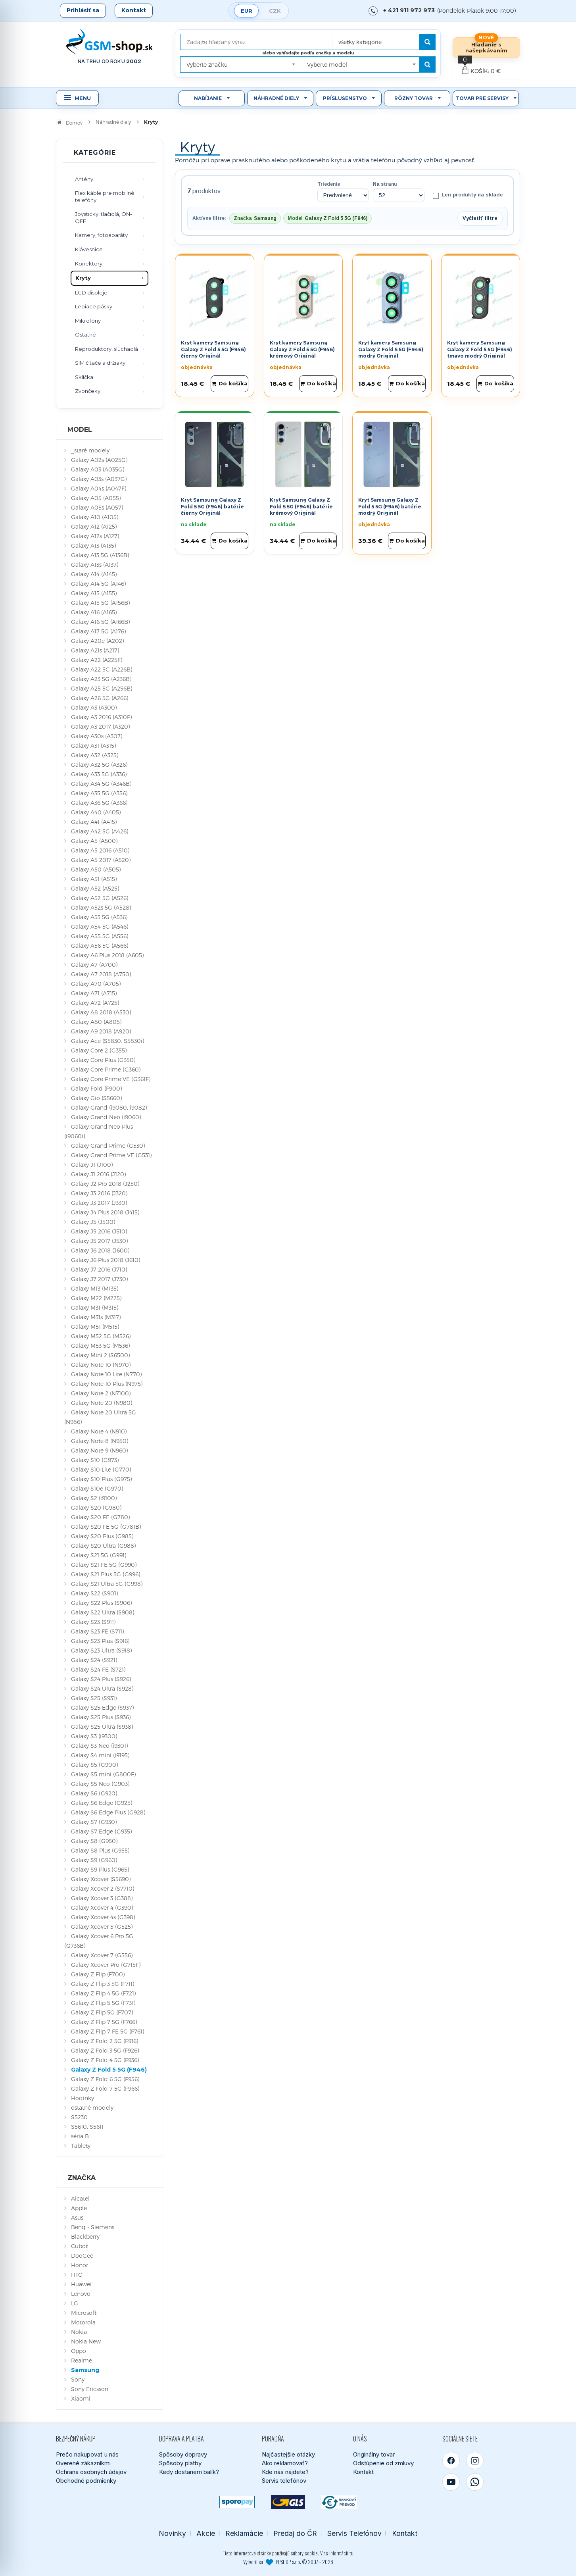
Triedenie (328, 184)
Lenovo (80, 2293)
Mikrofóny (88, 320)
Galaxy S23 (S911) (93, 1621)
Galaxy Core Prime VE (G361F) (110, 1078)
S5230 (79, 2117)
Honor (79, 2265)
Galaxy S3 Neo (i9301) (99, 1745)
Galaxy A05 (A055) (96, 497)
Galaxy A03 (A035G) (97, 469)
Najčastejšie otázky (288, 2454)
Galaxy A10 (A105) (94, 517)
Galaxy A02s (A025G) (99, 459)
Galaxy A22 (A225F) (96, 659)
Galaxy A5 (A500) (94, 840)
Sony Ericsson (89, 2389)
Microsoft (83, 2312)
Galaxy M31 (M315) (94, 1307)
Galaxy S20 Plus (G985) (102, 1536)
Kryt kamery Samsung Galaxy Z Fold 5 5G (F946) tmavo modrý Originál (479, 348)
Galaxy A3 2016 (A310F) (101, 717)
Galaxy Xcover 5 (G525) (101, 1926)
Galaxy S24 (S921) (94, 1659)
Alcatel (80, 2198)
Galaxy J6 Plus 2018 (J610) (105, 1259)
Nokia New (86, 2341)
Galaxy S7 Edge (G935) (101, 1831)
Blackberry (85, 2236)
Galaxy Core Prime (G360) (105, 1069)
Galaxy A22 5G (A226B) (101, 669)
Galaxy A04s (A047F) (98, 488)
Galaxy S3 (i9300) (94, 1736)
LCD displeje (91, 292)
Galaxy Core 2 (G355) (99, 1050)
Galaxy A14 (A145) (94, 574)
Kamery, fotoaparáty (101, 235)
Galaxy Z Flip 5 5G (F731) (103, 2002)
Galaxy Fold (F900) (96, 1088)
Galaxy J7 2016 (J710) (99, 1269)
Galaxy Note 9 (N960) (99, 1450)
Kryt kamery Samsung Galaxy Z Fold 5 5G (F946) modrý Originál (390, 348)
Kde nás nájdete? (285, 2472)
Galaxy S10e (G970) (97, 1488)
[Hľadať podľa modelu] (427, 64)
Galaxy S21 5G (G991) (98, 1555)
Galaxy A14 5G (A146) (98, 583)
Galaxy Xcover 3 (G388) (101, 1898)
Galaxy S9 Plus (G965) (100, 1869)
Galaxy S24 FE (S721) (98, 1669)
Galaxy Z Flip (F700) (98, 1974)
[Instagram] (475, 2460)
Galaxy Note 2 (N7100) (101, 1393)
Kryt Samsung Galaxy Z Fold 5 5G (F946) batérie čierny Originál (212, 506)
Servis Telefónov (354, 2533)
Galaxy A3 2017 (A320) (100, 726)
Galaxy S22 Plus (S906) (101, 1602)
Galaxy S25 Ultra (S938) (102, 1726)
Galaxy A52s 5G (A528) (101, 907)
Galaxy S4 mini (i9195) (100, 1755)
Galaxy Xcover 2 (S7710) (102, 1888)
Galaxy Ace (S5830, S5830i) (107, 1040)
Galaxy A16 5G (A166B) (100, 621)
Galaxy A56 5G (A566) (99, 945)
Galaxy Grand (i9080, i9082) (109, 1107)
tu (351, 2553)
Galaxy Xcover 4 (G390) (102, 1907)
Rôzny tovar (413, 98)
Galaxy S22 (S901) (94, 1593)
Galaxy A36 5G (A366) (99, 802)
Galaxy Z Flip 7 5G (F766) (104, 2021)
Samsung (85, 2370)
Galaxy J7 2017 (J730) (99, 1278)
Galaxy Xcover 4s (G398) (103, 1917)
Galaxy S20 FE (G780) (100, 1517)
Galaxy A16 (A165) (94, 612)
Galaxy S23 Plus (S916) (100, 1640)
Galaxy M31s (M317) (96, 1317)
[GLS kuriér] (288, 2502)
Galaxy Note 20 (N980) (101, 1402)
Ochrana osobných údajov (91, 2472)
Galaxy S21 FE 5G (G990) (103, 1564)
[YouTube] (451, 2482)
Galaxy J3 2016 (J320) (99, 1193)
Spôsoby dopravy (183, 2454)
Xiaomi (80, 2398)
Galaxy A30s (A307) (96, 736)
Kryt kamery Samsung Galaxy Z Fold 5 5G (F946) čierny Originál (213, 348)
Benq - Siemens (92, 2227)
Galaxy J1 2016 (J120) (98, 1174)
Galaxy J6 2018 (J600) (100, 1250)
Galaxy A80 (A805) (96, 1021)
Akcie (205, 2533)
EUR (246, 11)
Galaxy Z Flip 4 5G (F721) (103, 1993)
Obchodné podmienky (86, 2480)
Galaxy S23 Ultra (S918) (101, 1650)
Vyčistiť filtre (480, 218)
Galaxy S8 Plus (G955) (100, 1850)
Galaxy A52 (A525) (95, 888)
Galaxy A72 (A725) (95, 1002)
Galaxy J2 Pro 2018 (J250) (105, 1183)
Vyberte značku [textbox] (207, 64)
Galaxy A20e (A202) (97, 640)
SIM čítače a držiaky (100, 363)
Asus (77, 2217)
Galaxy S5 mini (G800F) (103, 1774)
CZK (275, 11)
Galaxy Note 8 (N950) (99, 1440)
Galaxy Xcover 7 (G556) (101, 1955)
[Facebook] (451, 2460)
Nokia (79, 2331)
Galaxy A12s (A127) (95, 536)
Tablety (80, 2145)
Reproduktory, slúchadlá (106, 349)
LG (74, 2303)
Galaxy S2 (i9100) (94, 1498)
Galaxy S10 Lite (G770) (101, 1469)
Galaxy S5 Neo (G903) (100, 1783)
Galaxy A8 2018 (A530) (101, 1012)
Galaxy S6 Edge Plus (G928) (108, 1812)
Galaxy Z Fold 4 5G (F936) (105, 2060)
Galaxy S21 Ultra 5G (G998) (106, 1583)
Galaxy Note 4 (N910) (99, 1431)
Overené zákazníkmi (83, 2463)
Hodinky (82, 2098)
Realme (81, 2360)
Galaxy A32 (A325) (94, 755)
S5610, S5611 (87, 2126)
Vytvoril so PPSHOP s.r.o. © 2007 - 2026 (288, 2562)
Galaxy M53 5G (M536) (100, 1345)
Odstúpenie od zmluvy (383, 2463)
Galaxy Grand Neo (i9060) (106, 1117)
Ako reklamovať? (285, 2463)
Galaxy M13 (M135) (94, 1288)
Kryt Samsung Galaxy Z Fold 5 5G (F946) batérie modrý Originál (389, 506)
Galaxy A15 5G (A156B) (100, 602)
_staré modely (90, 450)
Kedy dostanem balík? (189, 2472)
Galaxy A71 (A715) (94, 993)
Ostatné (85, 334)
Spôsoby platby (180, 2463)
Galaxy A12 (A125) (94, 526)
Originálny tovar (374, 2454)
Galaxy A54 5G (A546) (99, 926)
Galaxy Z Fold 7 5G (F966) (105, 2088)
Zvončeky (87, 391)
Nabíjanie (208, 98)
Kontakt (133, 10)
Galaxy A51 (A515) (94, 878)
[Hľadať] (427, 42)
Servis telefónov (284, 2480)
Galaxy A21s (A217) (95, 650)
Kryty (83, 278)
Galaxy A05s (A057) (97, 507)
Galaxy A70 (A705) (96, 983)
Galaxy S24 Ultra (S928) (102, 1688)
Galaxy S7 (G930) (94, 1821)
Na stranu (385, 184)
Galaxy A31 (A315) (93, 745)
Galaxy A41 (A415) (94, 821)
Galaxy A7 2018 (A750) (101, 974)
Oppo (78, 2350)
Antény (84, 179)
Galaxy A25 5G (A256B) (101, 688)
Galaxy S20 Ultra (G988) (103, 1545)
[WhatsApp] (475, 2482)
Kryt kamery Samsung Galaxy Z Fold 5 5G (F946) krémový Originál (302, 348)
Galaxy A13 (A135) (93, 545)
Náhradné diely (276, 98)
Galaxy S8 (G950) (94, 1840)
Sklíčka (84, 377)
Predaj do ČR (295, 2533)
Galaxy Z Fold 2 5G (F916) (104, 2040)
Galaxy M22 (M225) (96, 1298)
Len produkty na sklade (468, 195)
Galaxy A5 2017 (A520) (101, 859)
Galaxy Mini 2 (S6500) (100, 1355)
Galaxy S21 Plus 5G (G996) (105, 1574)
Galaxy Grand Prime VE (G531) (111, 1155)
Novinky (172, 2533)
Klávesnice (89, 249)
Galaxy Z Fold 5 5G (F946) (109, 2069)
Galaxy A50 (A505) (96, 869)
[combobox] (381, 39)
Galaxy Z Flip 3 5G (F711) (102, 1983)
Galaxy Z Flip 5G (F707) (102, 2012)
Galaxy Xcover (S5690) (101, 1879)
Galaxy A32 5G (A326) (99, 764)
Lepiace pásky (93, 306)
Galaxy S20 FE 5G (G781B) (106, 1526)
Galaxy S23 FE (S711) (97, 1631)
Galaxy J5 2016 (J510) (99, 1231)
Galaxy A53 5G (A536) (99, 917)
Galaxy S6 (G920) (94, 1793)
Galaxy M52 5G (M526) (101, 1336)
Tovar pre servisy (482, 98)
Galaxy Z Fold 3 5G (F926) (105, 2050)
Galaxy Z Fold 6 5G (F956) (105, 2079)
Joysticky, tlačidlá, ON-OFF (103, 217)
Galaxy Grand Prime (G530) (108, 1145)
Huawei (81, 2284)
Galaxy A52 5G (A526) (99, 898)
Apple (79, 2208)
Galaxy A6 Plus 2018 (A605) (107, 955)
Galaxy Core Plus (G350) (103, 1059)
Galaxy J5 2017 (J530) (99, 1240)
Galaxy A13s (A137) (94, 564)
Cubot (79, 2246)
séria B (80, 2136)
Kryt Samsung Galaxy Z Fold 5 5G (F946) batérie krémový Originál (301, 506)
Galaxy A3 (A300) (94, 707)
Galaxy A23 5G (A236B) (101, 678)
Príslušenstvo (345, 98)
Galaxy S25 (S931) (94, 1698)
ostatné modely (92, 2107)
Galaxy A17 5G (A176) (98, 631)
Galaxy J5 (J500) (93, 1221)
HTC (76, 2274)
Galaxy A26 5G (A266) (99, 698)
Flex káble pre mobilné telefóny (104, 196)
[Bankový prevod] (339, 2502)
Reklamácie (244, 2533)
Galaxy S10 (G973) (95, 1459)
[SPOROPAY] (237, 2502)
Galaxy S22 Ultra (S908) (102, 1612)
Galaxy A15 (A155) (94, 593)
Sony (77, 2379)
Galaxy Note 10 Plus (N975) (106, 1383)
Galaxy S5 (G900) (94, 1764)
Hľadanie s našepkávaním (486, 47)
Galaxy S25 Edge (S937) (102, 1707)
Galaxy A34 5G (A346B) (101, 783)
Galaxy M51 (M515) (95, 1326)
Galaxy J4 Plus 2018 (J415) (105, 1212)
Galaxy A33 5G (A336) (99, 774)
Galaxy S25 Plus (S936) (101, 1717)
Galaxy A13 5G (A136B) (100, 555)
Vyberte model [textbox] (327, 64)
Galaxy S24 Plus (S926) (101, 1679)
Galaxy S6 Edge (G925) (101, 1802)
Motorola (83, 2322)
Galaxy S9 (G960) (94, 1859)
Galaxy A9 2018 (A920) (101, 1031)
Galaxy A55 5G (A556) (99, 936)
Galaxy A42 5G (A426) (99, 831)
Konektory (88, 263)
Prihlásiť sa (83, 10)
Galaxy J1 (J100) (92, 1164)
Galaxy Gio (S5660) (96, 1098)
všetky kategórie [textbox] (360, 41)
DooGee (82, 2255)
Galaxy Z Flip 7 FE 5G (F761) (107, 2031)
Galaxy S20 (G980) (96, 1507)
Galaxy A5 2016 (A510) (100, 850)
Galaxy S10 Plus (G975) (101, 1479)
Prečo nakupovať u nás (87, 2454)
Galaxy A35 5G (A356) (99, 793)
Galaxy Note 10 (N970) (101, 1364)
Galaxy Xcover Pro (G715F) (105, 1964)
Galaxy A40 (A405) (96, 812)
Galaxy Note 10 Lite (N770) (106, 1374)
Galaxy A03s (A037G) (99, 478)
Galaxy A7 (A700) (94, 964)
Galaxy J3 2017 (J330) (99, 1202)
